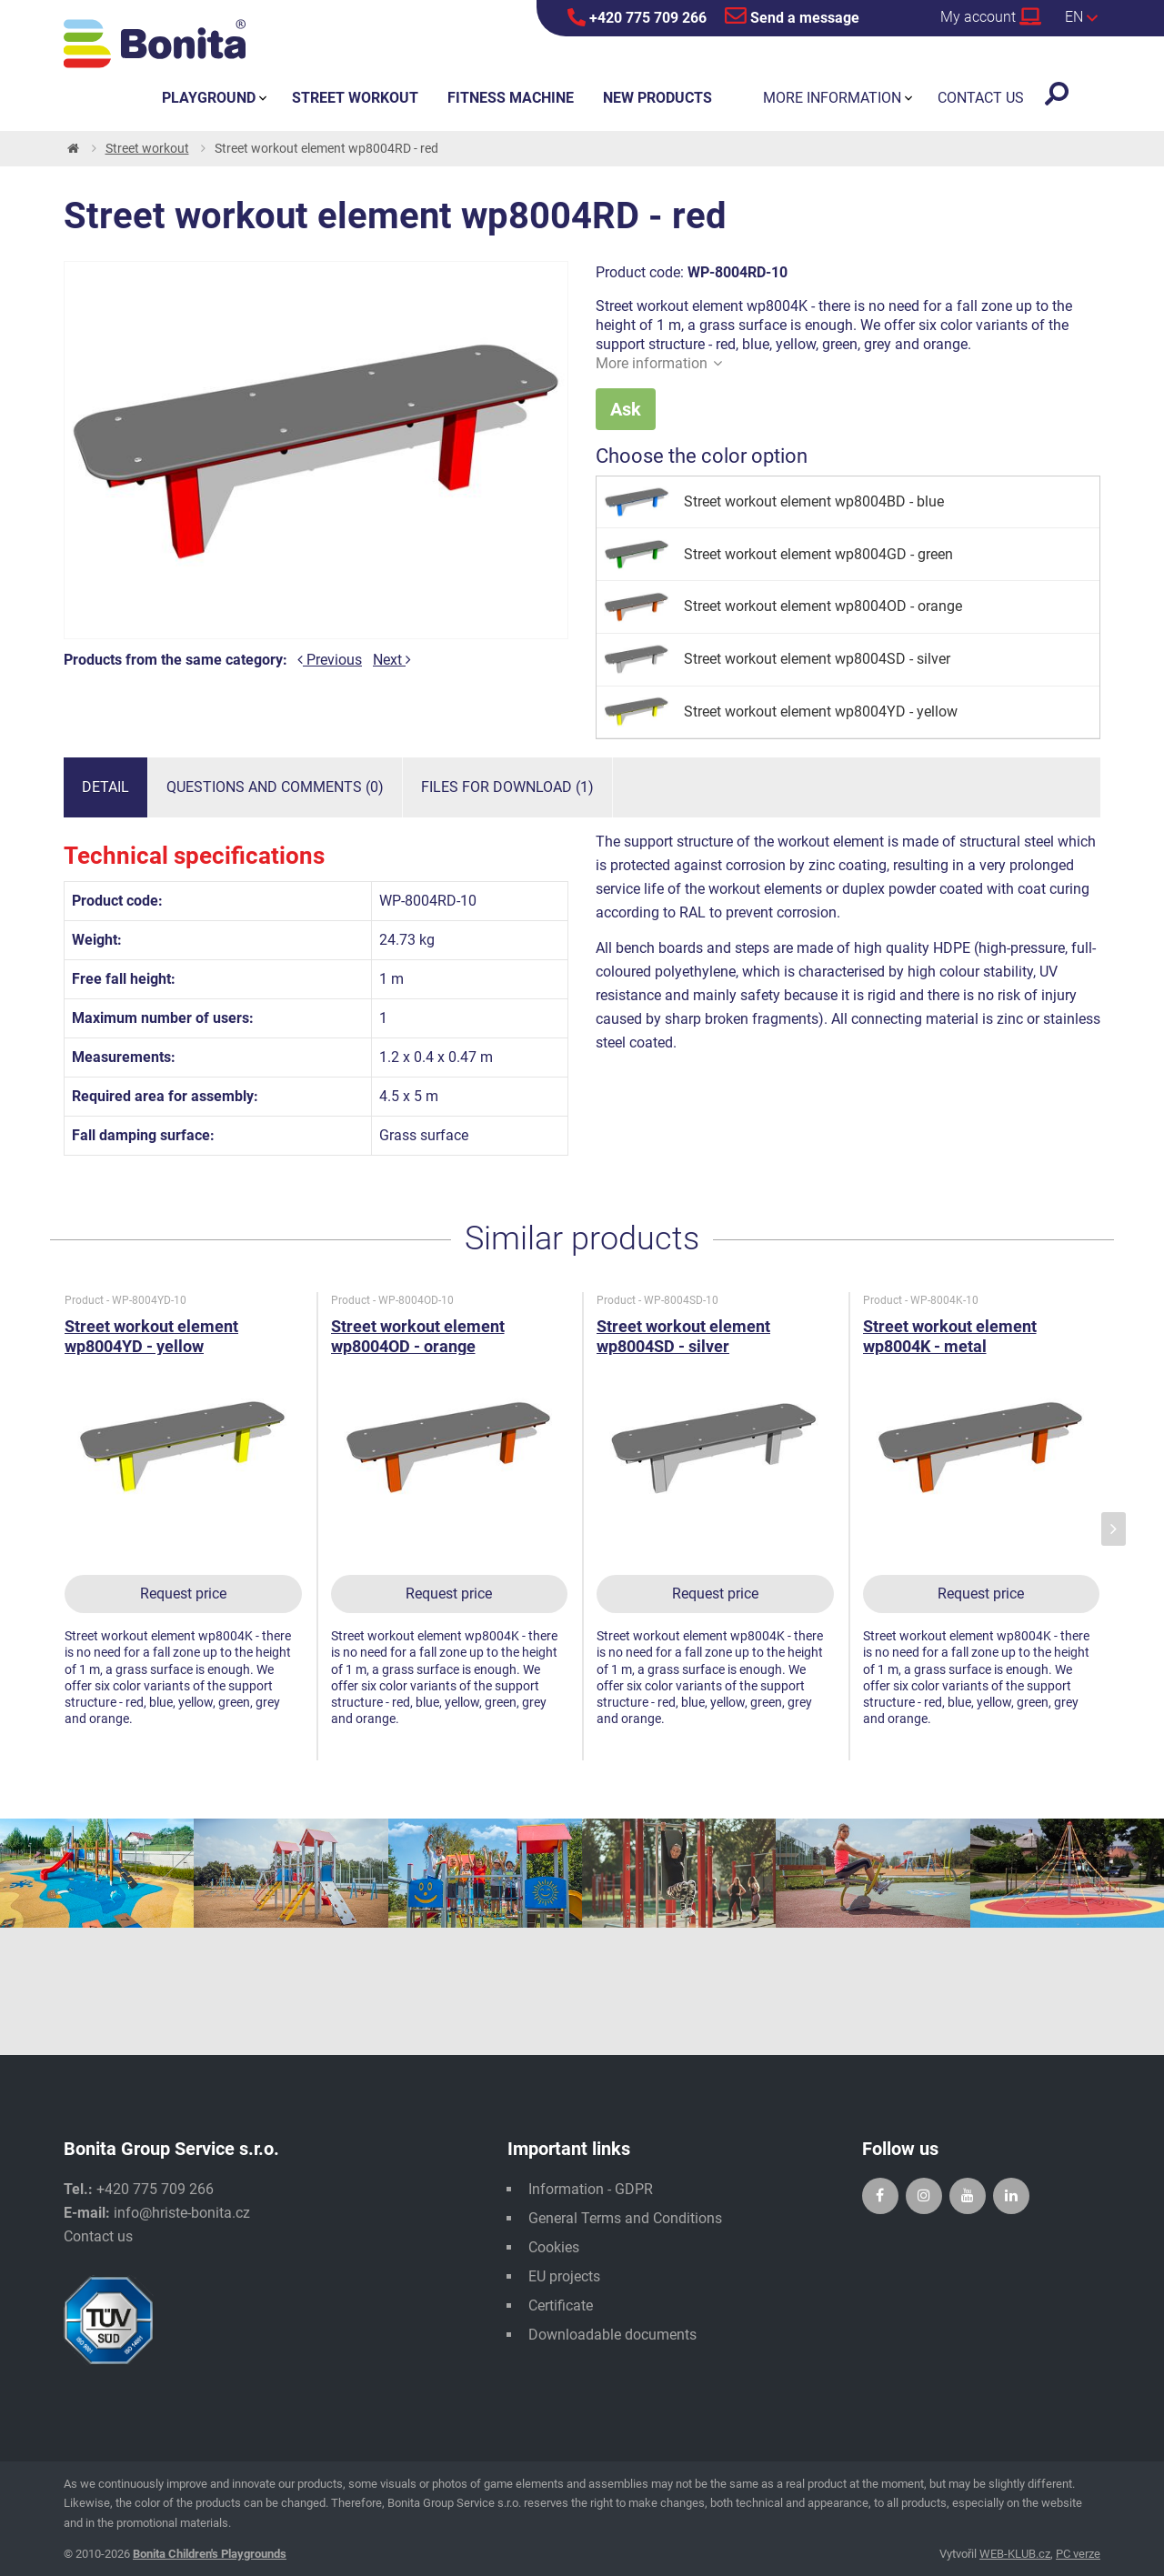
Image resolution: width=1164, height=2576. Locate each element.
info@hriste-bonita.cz (182, 2212)
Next (392, 659)
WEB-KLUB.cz (1014, 2554)
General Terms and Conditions (625, 2218)
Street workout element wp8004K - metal (950, 1336)
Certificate (560, 2305)
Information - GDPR (590, 2189)
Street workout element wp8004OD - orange (418, 1336)
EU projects (564, 2276)
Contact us (98, 2236)
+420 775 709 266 (637, 17)
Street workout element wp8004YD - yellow (151, 1336)
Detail (105, 787)
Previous (329, 659)
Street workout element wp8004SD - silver (683, 1336)
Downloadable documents (612, 2334)
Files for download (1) (507, 787)
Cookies (553, 2247)
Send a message (792, 15)
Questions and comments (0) (275, 787)
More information (659, 363)
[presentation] (1113, 1529)
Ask (625, 409)
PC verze (1078, 2554)
